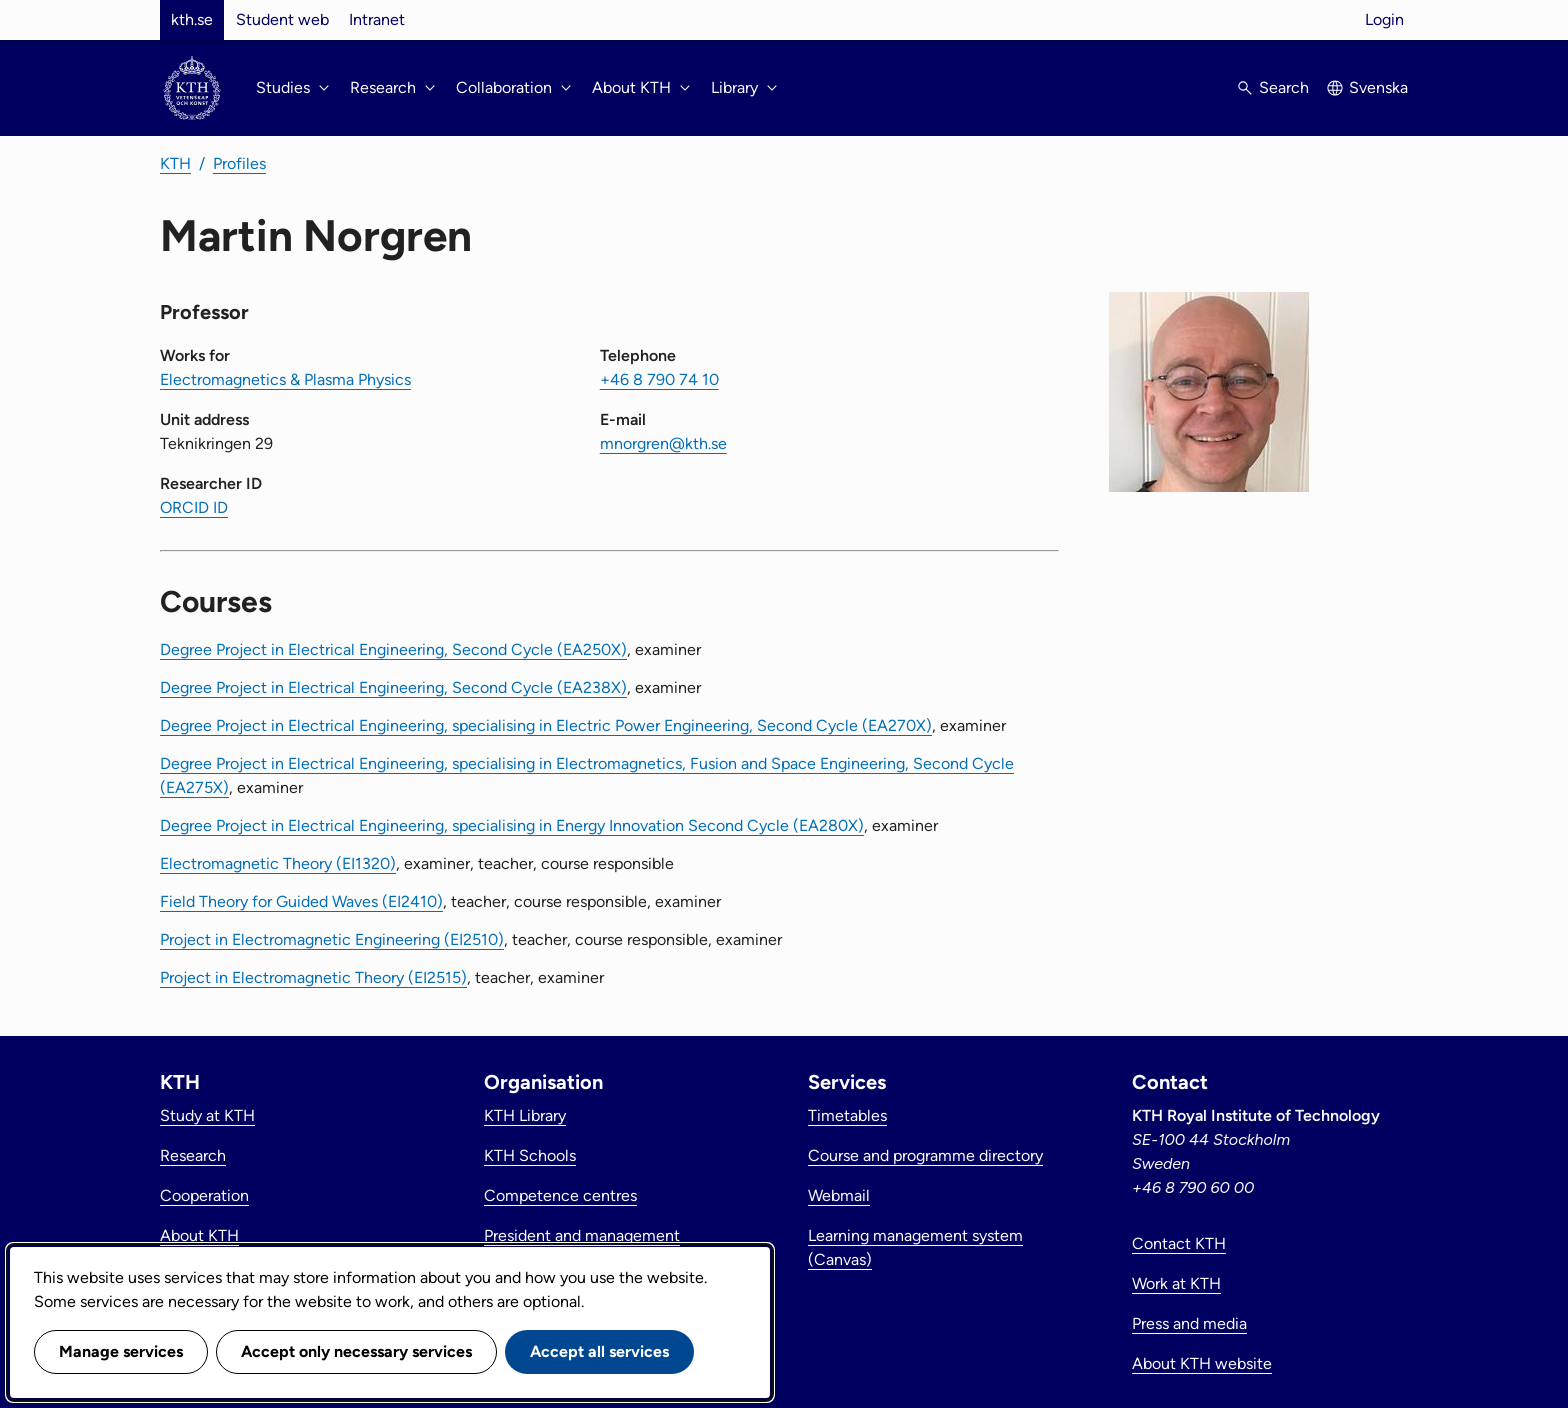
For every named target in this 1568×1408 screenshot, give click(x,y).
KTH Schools (530, 1155)
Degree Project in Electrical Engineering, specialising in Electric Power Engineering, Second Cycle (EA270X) (546, 725)
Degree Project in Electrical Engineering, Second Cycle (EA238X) (393, 687)
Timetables (847, 1115)
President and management (582, 1235)
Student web (282, 19)
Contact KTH (1179, 1243)
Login (1384, 19)
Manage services (121, 1351)
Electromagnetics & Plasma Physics (285, 379)
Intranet (377, 19)
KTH (175, 163)
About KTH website (1202, 1363)
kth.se (192, 19)
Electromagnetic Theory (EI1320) (278, 863)
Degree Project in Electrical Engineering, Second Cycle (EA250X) (393, 649)
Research (193, 1155)
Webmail (839, 1195)
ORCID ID (194, 507)
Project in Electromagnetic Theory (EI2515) (313, 977)
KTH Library (525, 1115)
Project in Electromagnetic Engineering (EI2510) (332, 939)
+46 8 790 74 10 (659, 379)
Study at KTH (207, 1115)
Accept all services (599, 1351)
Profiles (239, 163)
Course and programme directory (925, 1155)
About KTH (199, 1235)
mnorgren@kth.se (663, 443)
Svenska (1378, 87)
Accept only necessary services (356, 1351)
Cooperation (204, 1195)
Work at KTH (1176, 1283)
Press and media (1189, 1323)
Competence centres (560, 1195)
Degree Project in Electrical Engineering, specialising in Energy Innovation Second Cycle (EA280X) (512, 825)
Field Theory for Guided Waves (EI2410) (301, 901)
